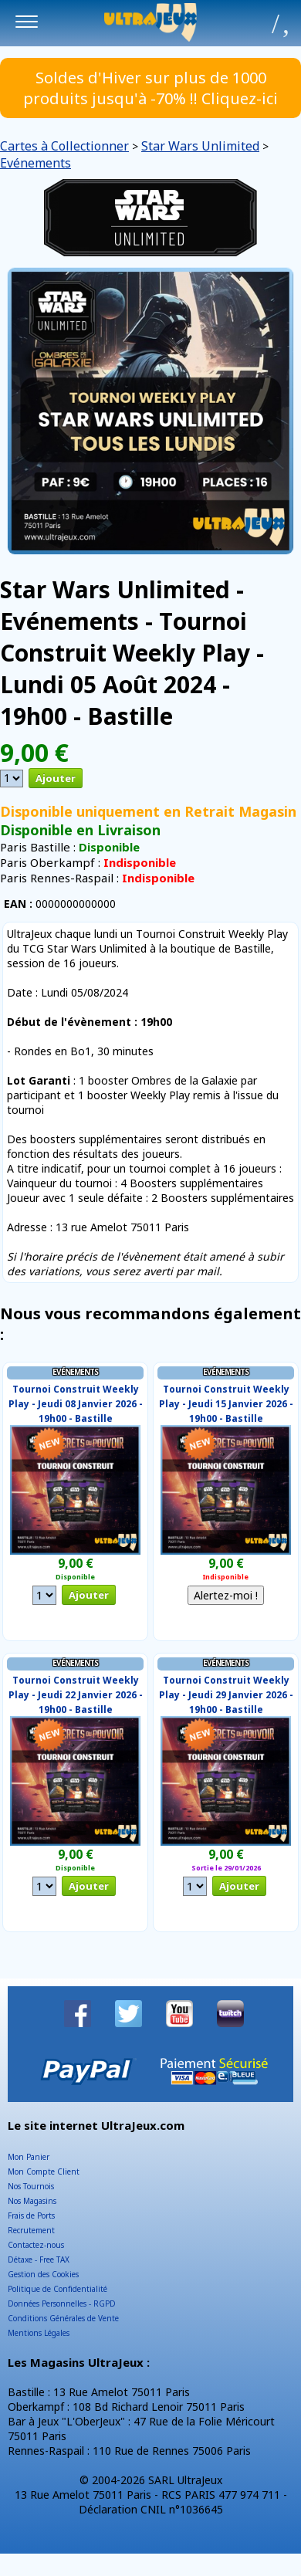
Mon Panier (28, 2156)
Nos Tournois (31, 2186)
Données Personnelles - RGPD (62, 2303)
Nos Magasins (32, 2200)
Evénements (35, 162)
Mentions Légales (38, 2332)
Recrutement (31, 2230)
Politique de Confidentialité (57, 2288)
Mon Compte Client (43, 2171)
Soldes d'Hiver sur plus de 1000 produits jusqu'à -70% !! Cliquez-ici (150, 88)
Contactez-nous (36, 2244)
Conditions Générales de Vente (63, 2318)
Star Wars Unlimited (200, 145)
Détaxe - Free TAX (38, 2259)
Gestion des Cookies (43, 2274)
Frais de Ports (31, 2215)
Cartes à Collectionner (64, 145)
